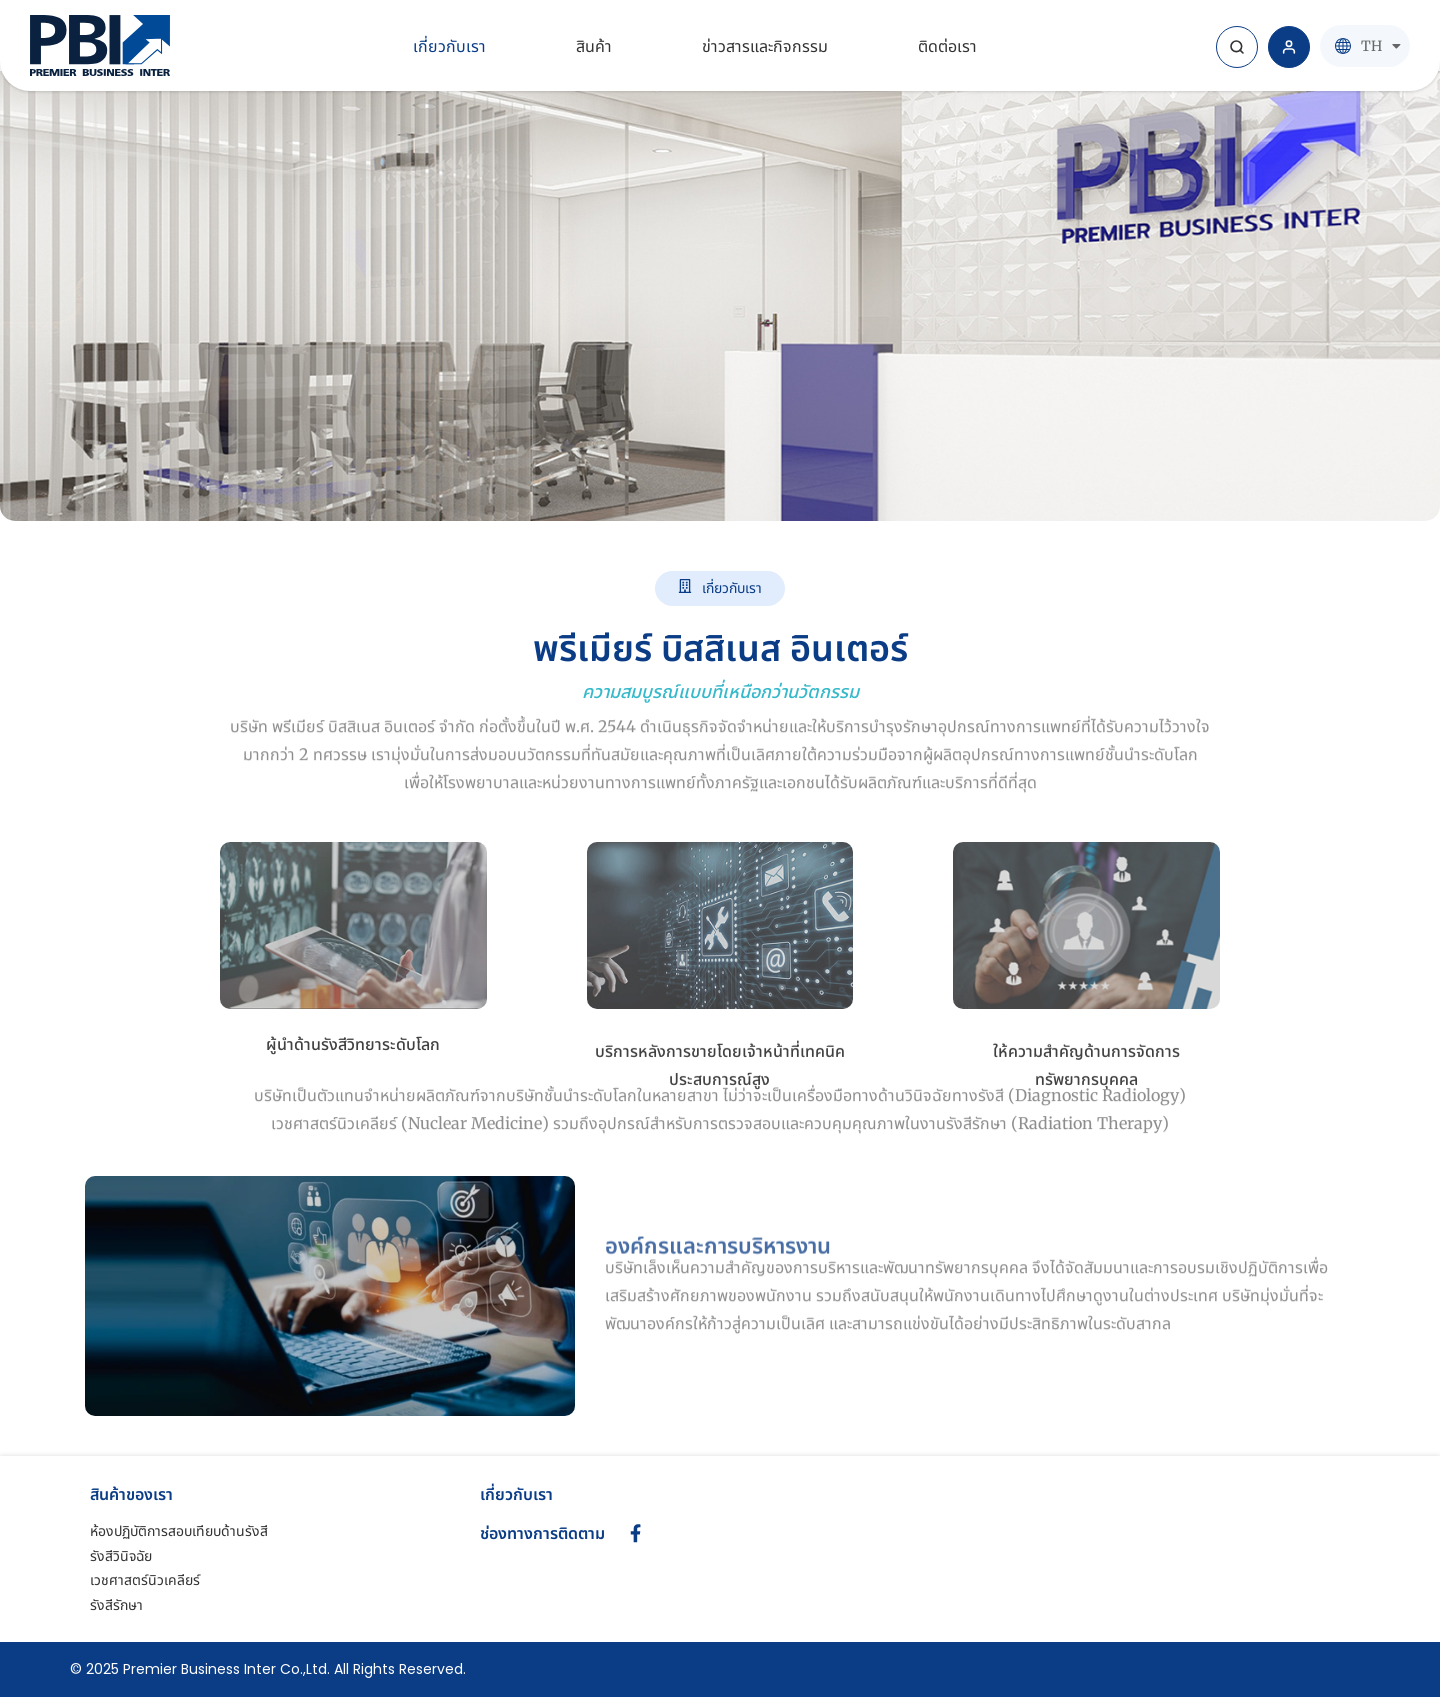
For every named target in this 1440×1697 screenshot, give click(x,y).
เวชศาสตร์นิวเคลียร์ (145, 1580)
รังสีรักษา (116, 1605)
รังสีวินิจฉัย (121, 1556)
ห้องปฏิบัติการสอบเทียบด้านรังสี (179, 1531)
